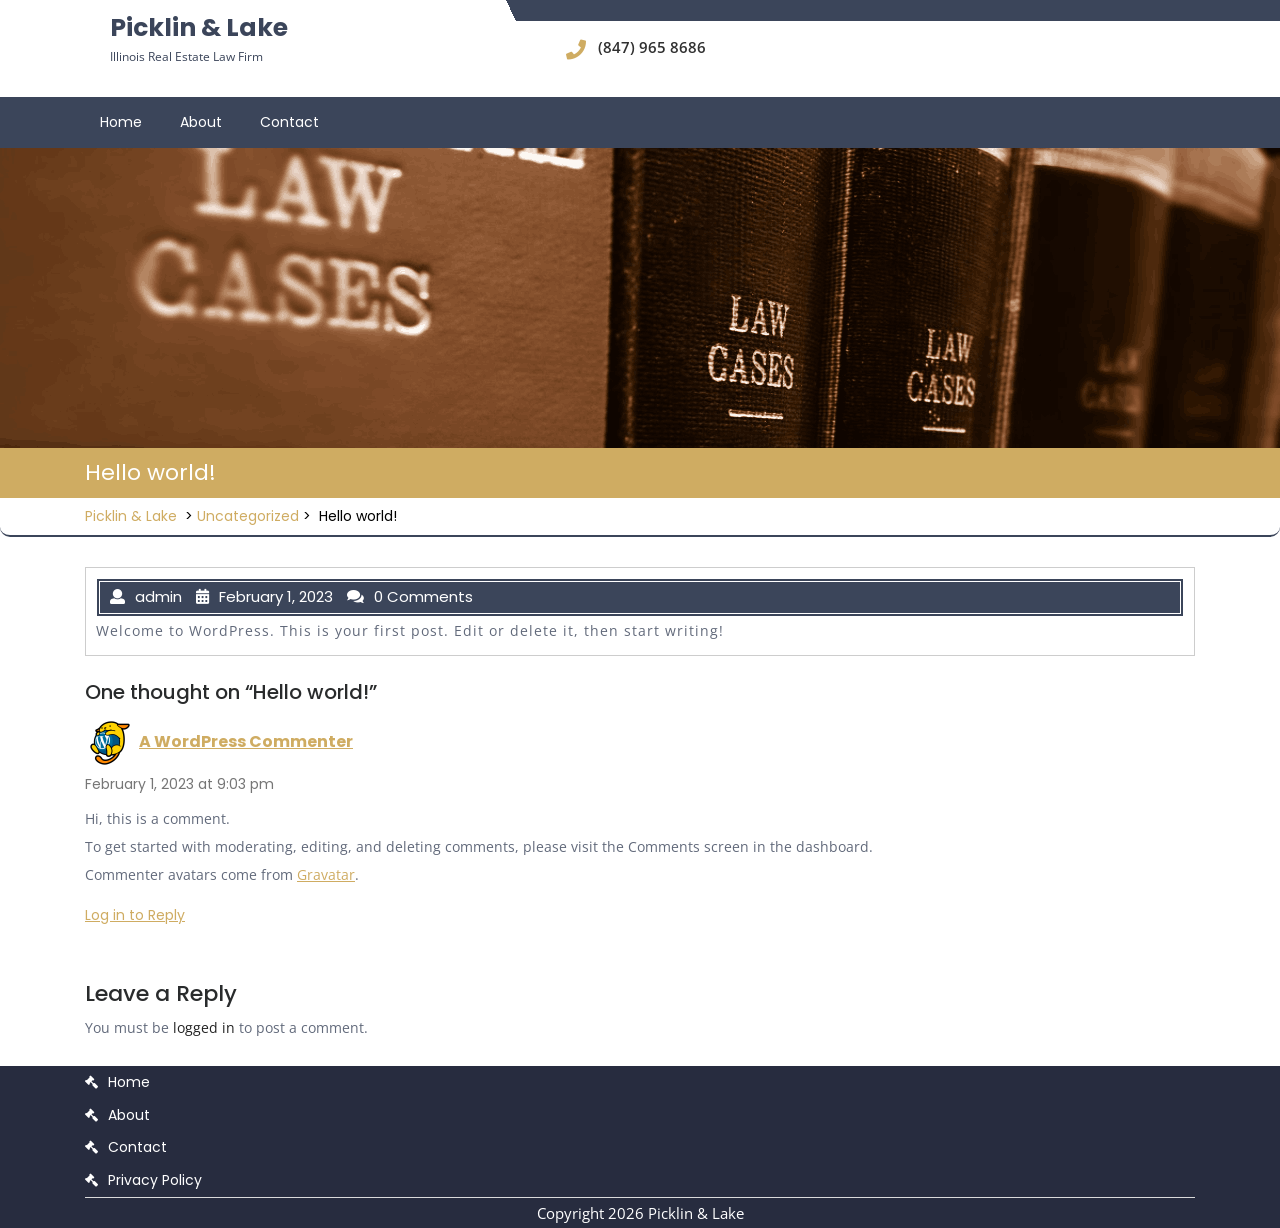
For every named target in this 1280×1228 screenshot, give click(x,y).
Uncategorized (248, 516)
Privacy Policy (155, 1180)
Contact (289, 122)
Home (121, 122)
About (201, 122)
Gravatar (326, 874)
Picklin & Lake (199, 27)
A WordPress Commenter (246, 741)
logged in (204, 1027)
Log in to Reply (135, 915)
